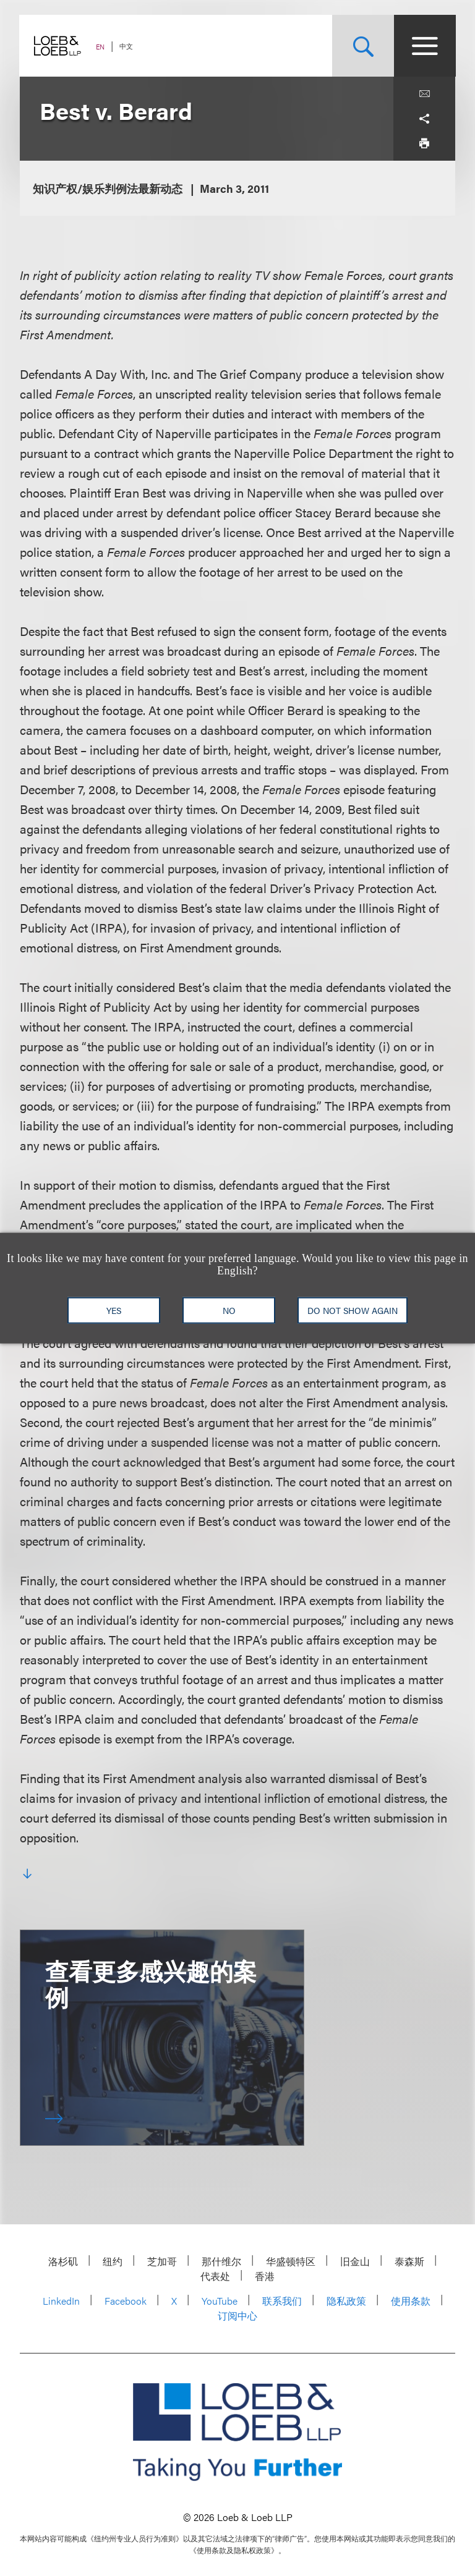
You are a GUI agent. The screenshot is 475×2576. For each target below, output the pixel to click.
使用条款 (410, 2301)
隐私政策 (346, 2301)
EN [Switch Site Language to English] (100, 46)
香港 (265, 2276)
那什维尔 (221, 2261)
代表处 (215, 2276)
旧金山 (355, 2261)
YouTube (220, 2301)
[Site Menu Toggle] (424, 46)
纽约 (112, 2261)
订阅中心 (237, 2315)
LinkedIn (61, 2301)
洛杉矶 (63, 2261)
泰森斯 (409, 2261)
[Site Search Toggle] (362, 46)
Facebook (126, 2301)
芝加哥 (162, 2261)
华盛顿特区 (290, 2261)
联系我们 (282, 2301)
